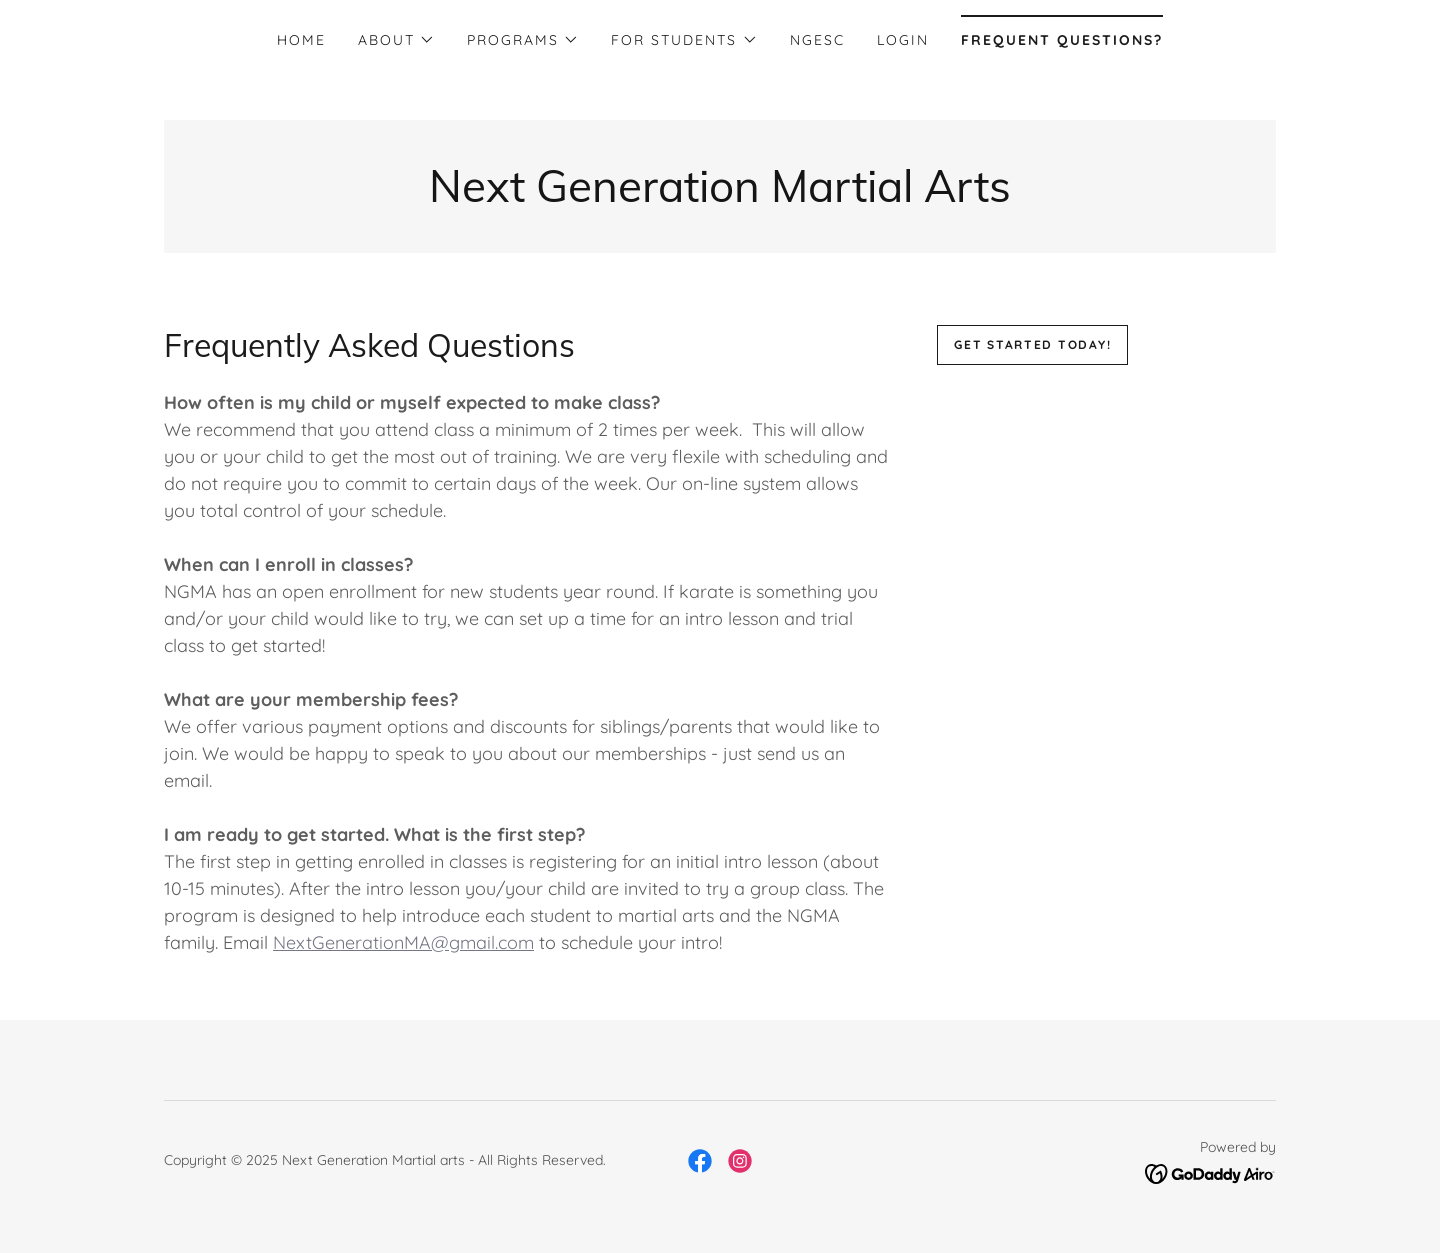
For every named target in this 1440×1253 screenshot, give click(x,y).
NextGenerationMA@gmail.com (403, 942)
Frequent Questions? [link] (1062, 40)
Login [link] (903, 40)
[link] (720, 196)
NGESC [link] (817, 40)
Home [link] (301, 40)
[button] (396, 40)
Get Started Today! (1032, 344)
